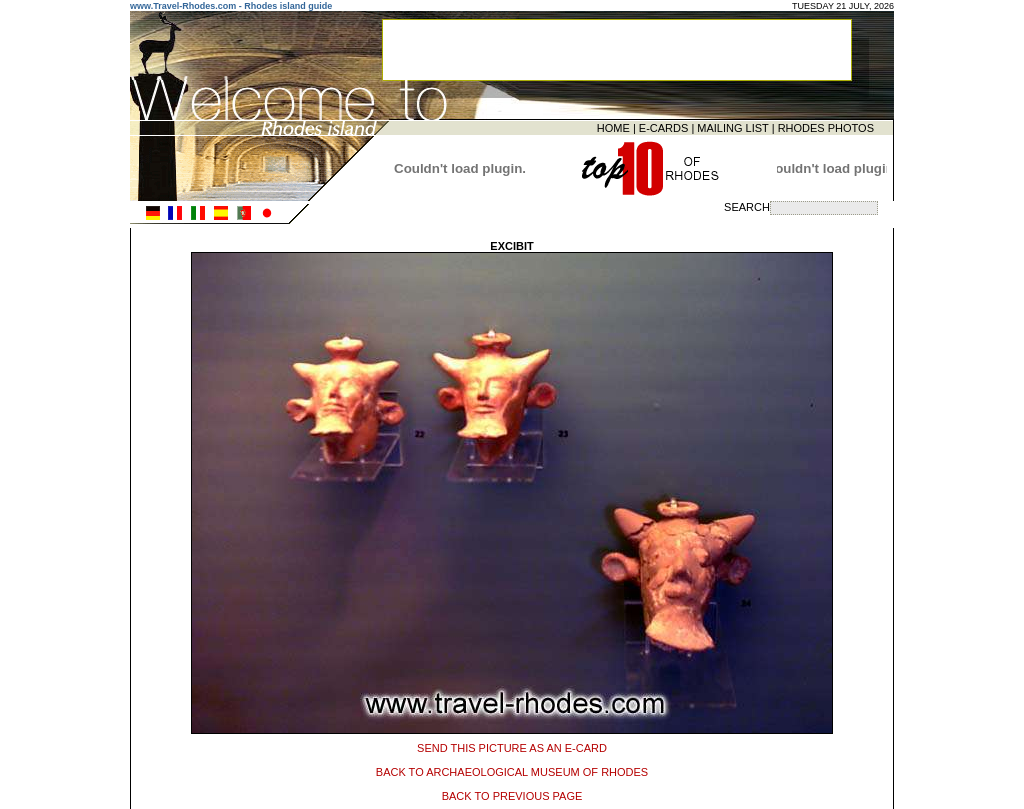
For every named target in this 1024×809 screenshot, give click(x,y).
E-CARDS (664, 127)
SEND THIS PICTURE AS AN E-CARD (512, 745)
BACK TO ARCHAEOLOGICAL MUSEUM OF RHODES (512, 769)
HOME (613, 127)
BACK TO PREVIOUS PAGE (512, 793)
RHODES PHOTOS (826, 127)
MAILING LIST (732, 127)
